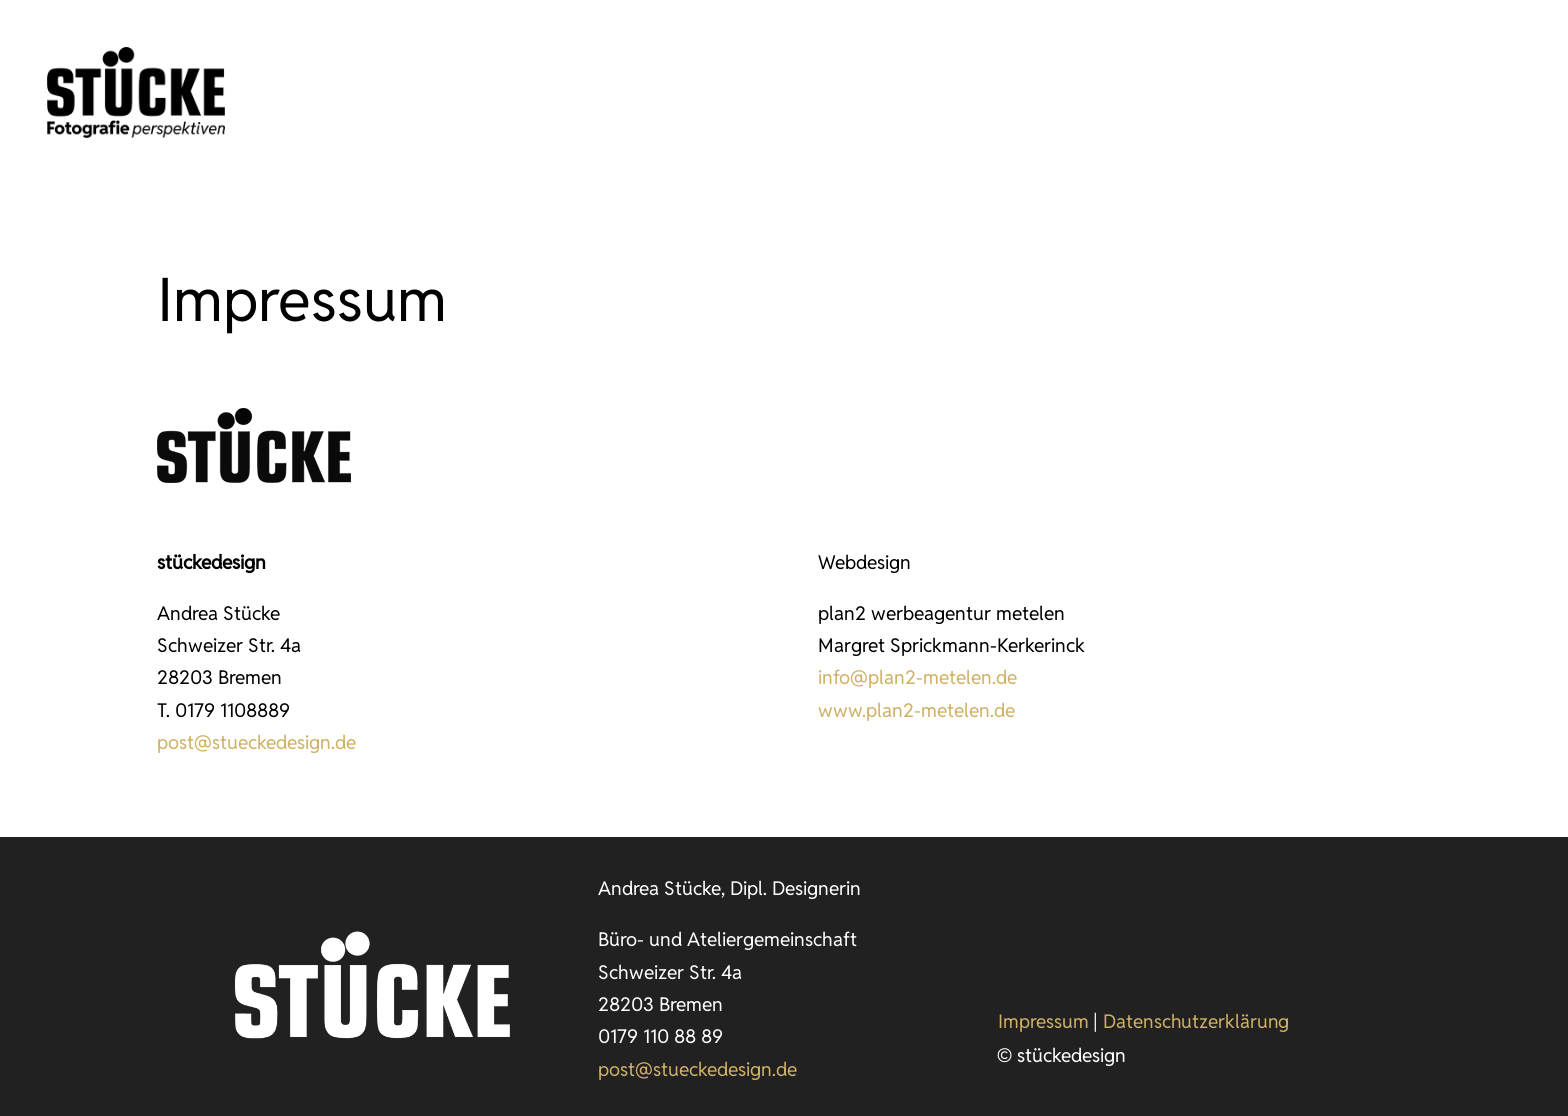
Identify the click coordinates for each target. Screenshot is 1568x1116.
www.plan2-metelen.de (916, 710)
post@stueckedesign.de (256, 742)
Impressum (1043, 1021)
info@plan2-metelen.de (917, 677)
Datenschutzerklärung (1196, 1021)
